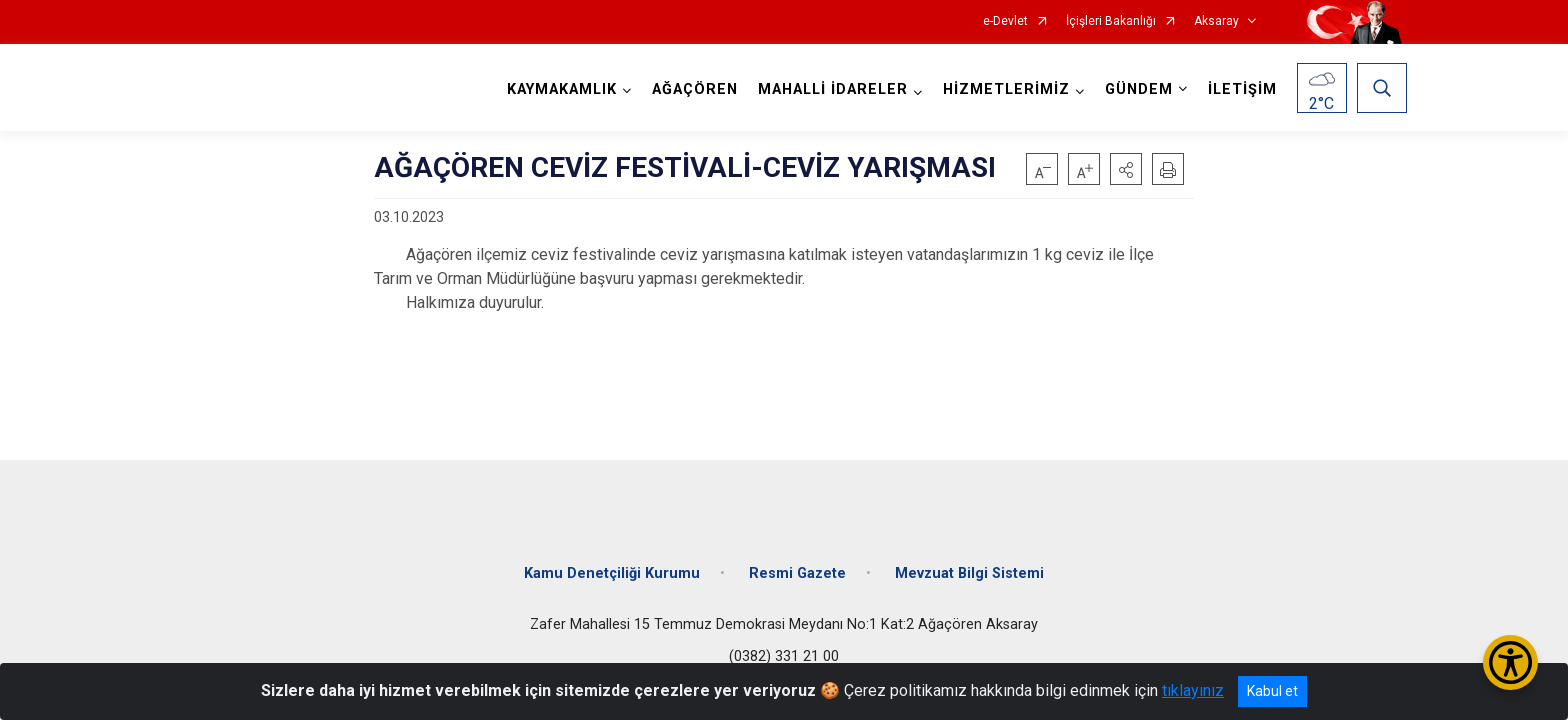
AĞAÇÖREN (695, 89)
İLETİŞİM (1242, 89)
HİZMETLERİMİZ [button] (1006, 89)
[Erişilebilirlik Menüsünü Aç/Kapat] (1510, 662)
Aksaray (1216, 21)
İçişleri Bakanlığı (1111, 21)
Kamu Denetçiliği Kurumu (612, 572)
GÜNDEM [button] (1139, 89)
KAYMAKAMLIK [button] (562, 89)
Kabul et (1272, 691)
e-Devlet (1005, 21)
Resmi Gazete (797, 572)
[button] (1126, 169)
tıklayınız (1193, 690)
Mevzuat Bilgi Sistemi (969, 572)
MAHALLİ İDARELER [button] (833, 89)
